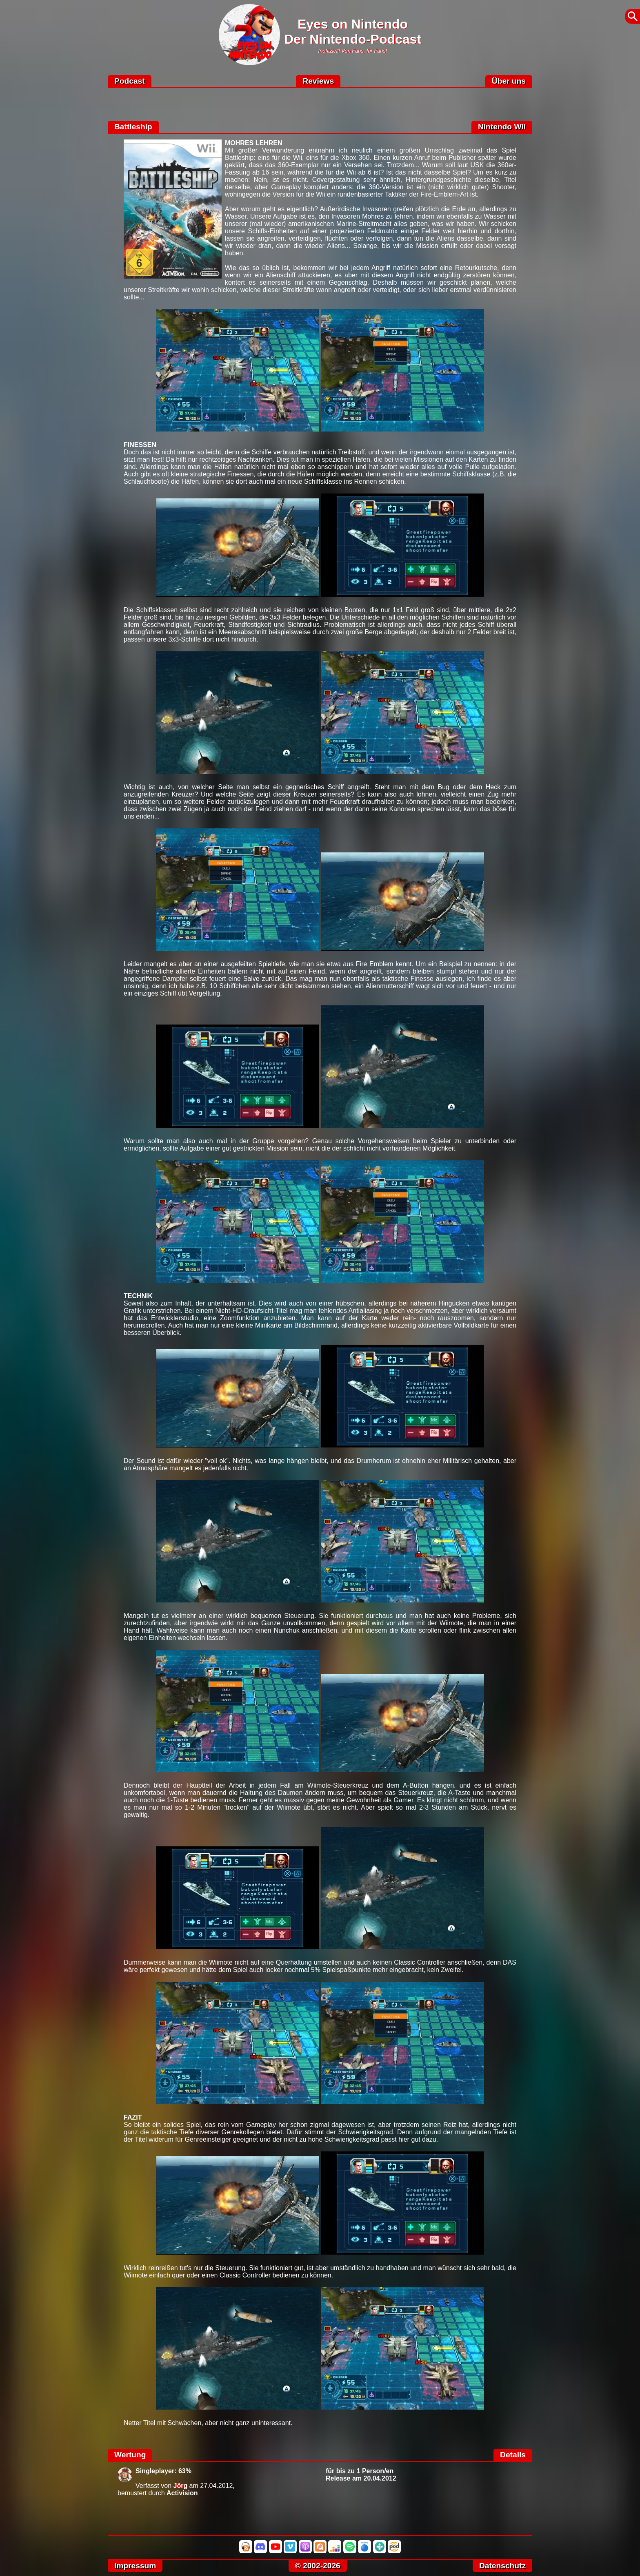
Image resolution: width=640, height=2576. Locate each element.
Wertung (130, 2454)
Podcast (129, 81)
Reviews (318, 81)
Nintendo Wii (502, 126)
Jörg (180, 2485)
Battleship (133, 126)
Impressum (135, 2565)
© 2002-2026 (317, 2565)
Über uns (509, 81)
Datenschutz (502, 2565)
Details (513, 2454)
